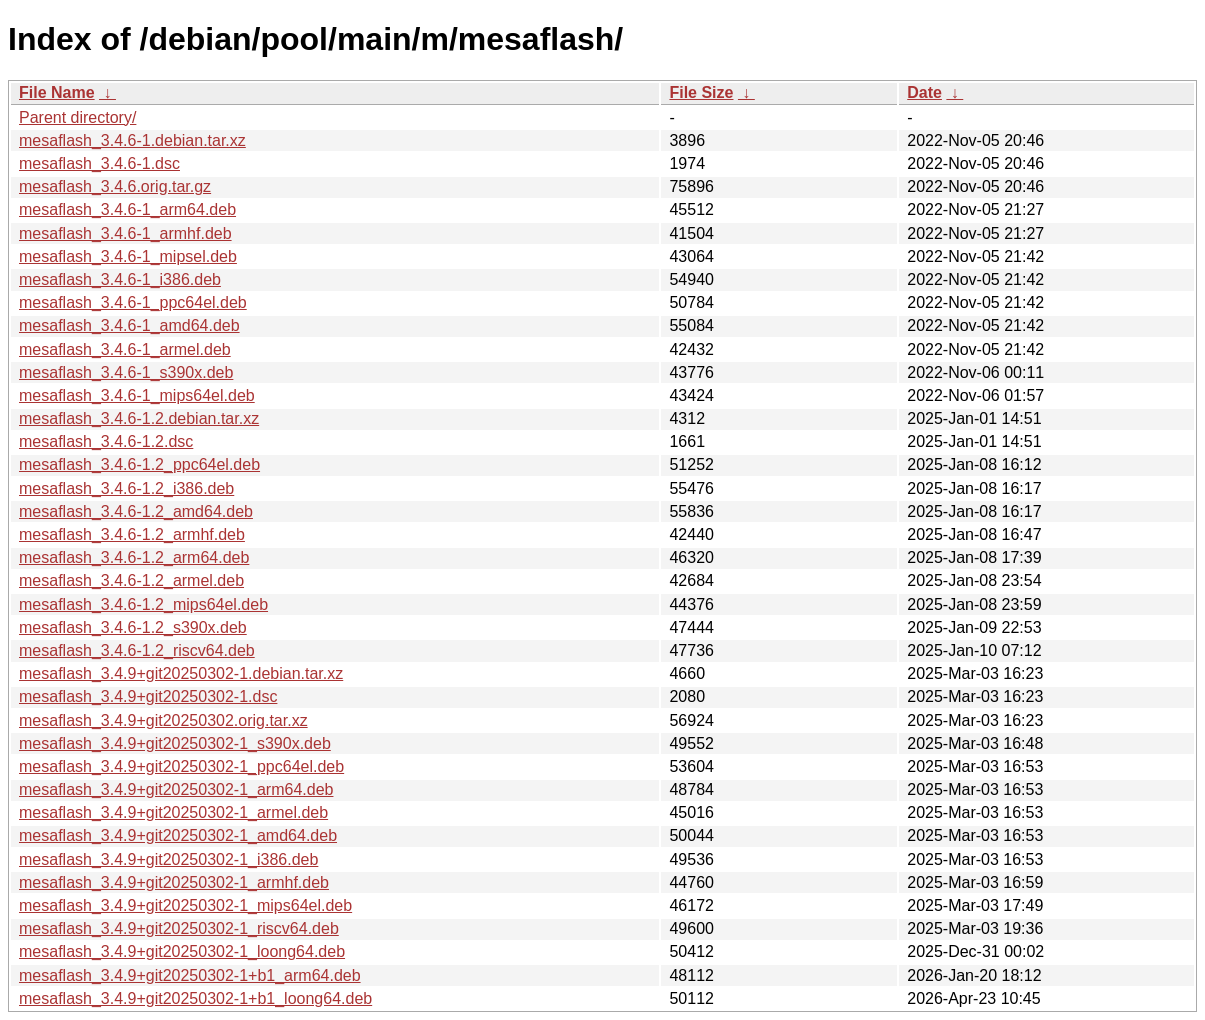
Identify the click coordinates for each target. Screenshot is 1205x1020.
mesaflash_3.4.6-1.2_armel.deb (131, 580)
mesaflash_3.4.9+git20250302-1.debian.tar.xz (181, 673)
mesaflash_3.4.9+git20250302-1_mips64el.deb (185, 905)
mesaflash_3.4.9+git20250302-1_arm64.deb (176, 789)
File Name (57, 92)
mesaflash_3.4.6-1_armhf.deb (125, 233)
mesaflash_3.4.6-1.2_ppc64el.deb (139, 464)
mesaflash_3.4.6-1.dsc (99, 163)
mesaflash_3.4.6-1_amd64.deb (129, 325)
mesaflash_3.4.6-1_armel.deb (125, 349)
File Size (701, 92)
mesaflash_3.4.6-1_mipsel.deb (128, 256)
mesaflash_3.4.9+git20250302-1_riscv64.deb (179, 928)
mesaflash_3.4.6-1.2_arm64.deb (134, 557)
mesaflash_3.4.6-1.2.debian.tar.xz (139, 418)
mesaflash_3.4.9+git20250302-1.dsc (148, 696)
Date (924, 92)
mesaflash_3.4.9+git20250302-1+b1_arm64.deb (190, 975)
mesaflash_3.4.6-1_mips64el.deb (137, 395)
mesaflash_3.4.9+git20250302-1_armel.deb (173, 812)
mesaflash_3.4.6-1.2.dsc (106, 441)
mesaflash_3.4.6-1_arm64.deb (127, 209)
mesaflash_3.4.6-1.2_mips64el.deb (143, 604)
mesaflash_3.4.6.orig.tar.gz (115, 186)
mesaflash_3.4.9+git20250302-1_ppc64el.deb (181, 766)
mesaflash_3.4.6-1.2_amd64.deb (136, 511)
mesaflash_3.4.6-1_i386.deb (120, 279)
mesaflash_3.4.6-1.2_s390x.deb (133, 627)
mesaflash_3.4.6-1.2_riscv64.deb (137, 650)
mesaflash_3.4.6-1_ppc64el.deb (133, 302)
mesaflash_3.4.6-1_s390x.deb (126, 372)
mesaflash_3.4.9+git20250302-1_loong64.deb (182, 951)
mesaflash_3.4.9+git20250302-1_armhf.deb (174, 882)
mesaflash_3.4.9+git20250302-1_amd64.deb (178, 835)
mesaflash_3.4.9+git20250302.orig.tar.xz (163, 720)
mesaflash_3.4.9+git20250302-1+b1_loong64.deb (195, 998)
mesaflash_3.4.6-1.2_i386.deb (126, 488)
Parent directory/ (77, 117)
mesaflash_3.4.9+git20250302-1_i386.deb (168, 859)
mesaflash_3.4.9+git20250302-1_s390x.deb (175, 743)
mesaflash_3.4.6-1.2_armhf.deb (132, 534)
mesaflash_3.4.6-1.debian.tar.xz (132, 140)
